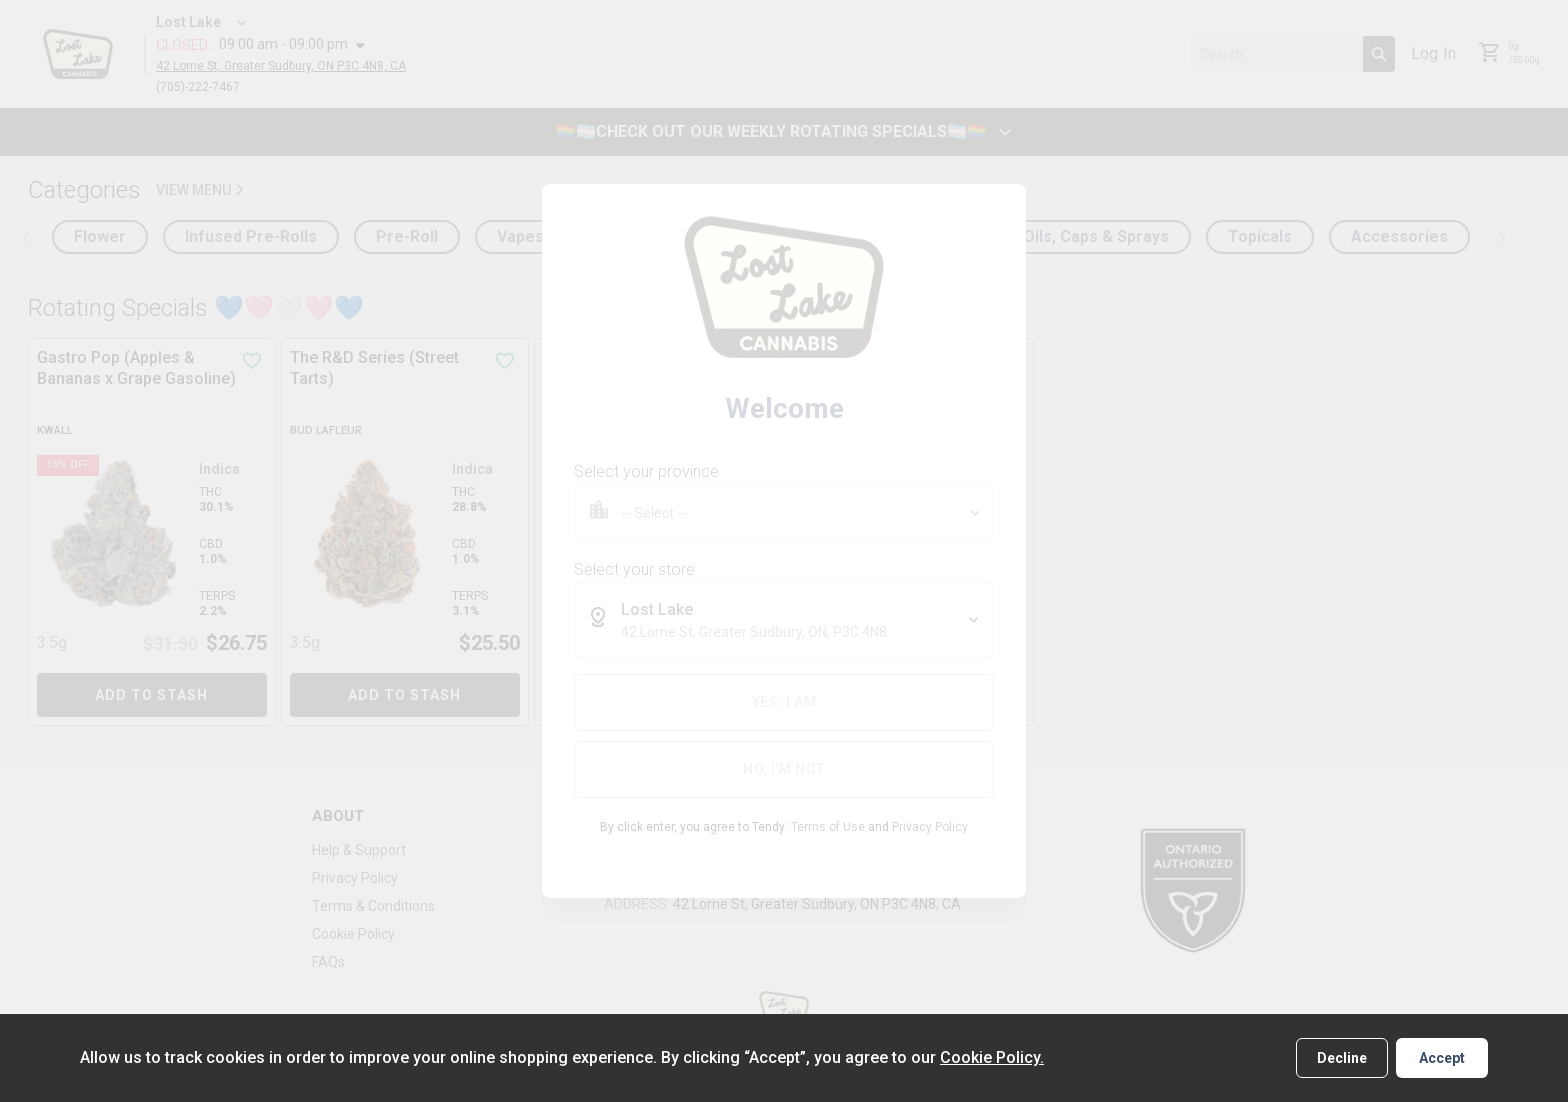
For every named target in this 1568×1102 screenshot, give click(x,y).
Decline (1342, 1058)
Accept (1442, 1058)
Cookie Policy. (992, 1057)
